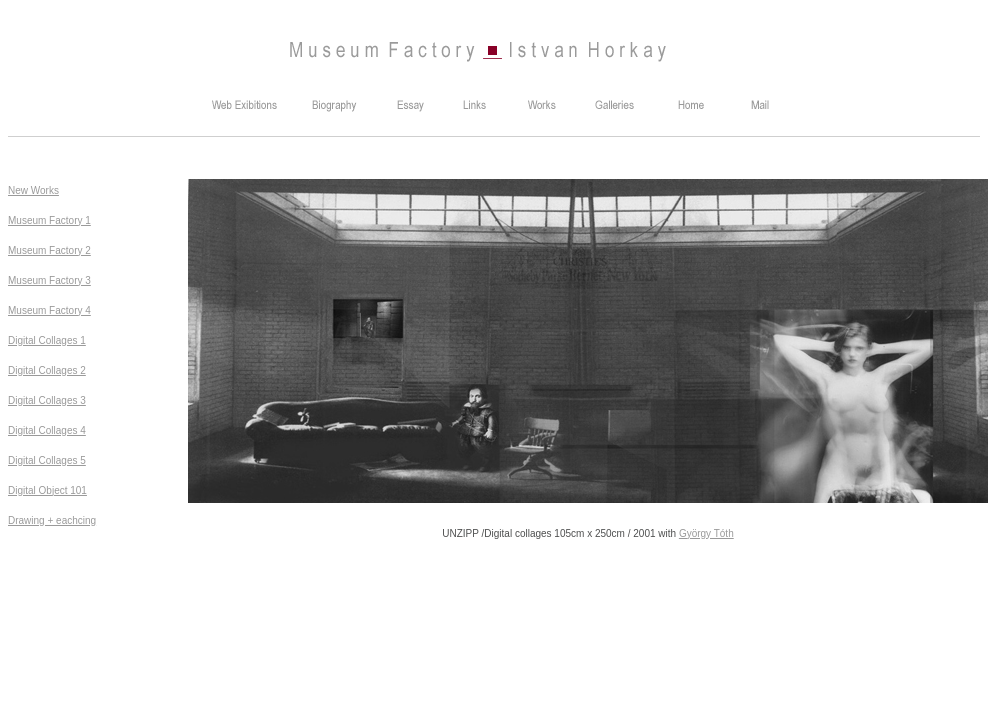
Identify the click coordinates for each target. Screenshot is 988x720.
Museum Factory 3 (49, 280)
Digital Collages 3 (47, 400)
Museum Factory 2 (49, 250)
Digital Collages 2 (47, 370)
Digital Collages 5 (47, 460)
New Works (33, 190)
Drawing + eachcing (52, 520)
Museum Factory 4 (49, 310)
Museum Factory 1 (49, 220)
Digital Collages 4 (47, 430)
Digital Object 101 (47, 490)
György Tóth (706, 533)
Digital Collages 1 (47, 340)
